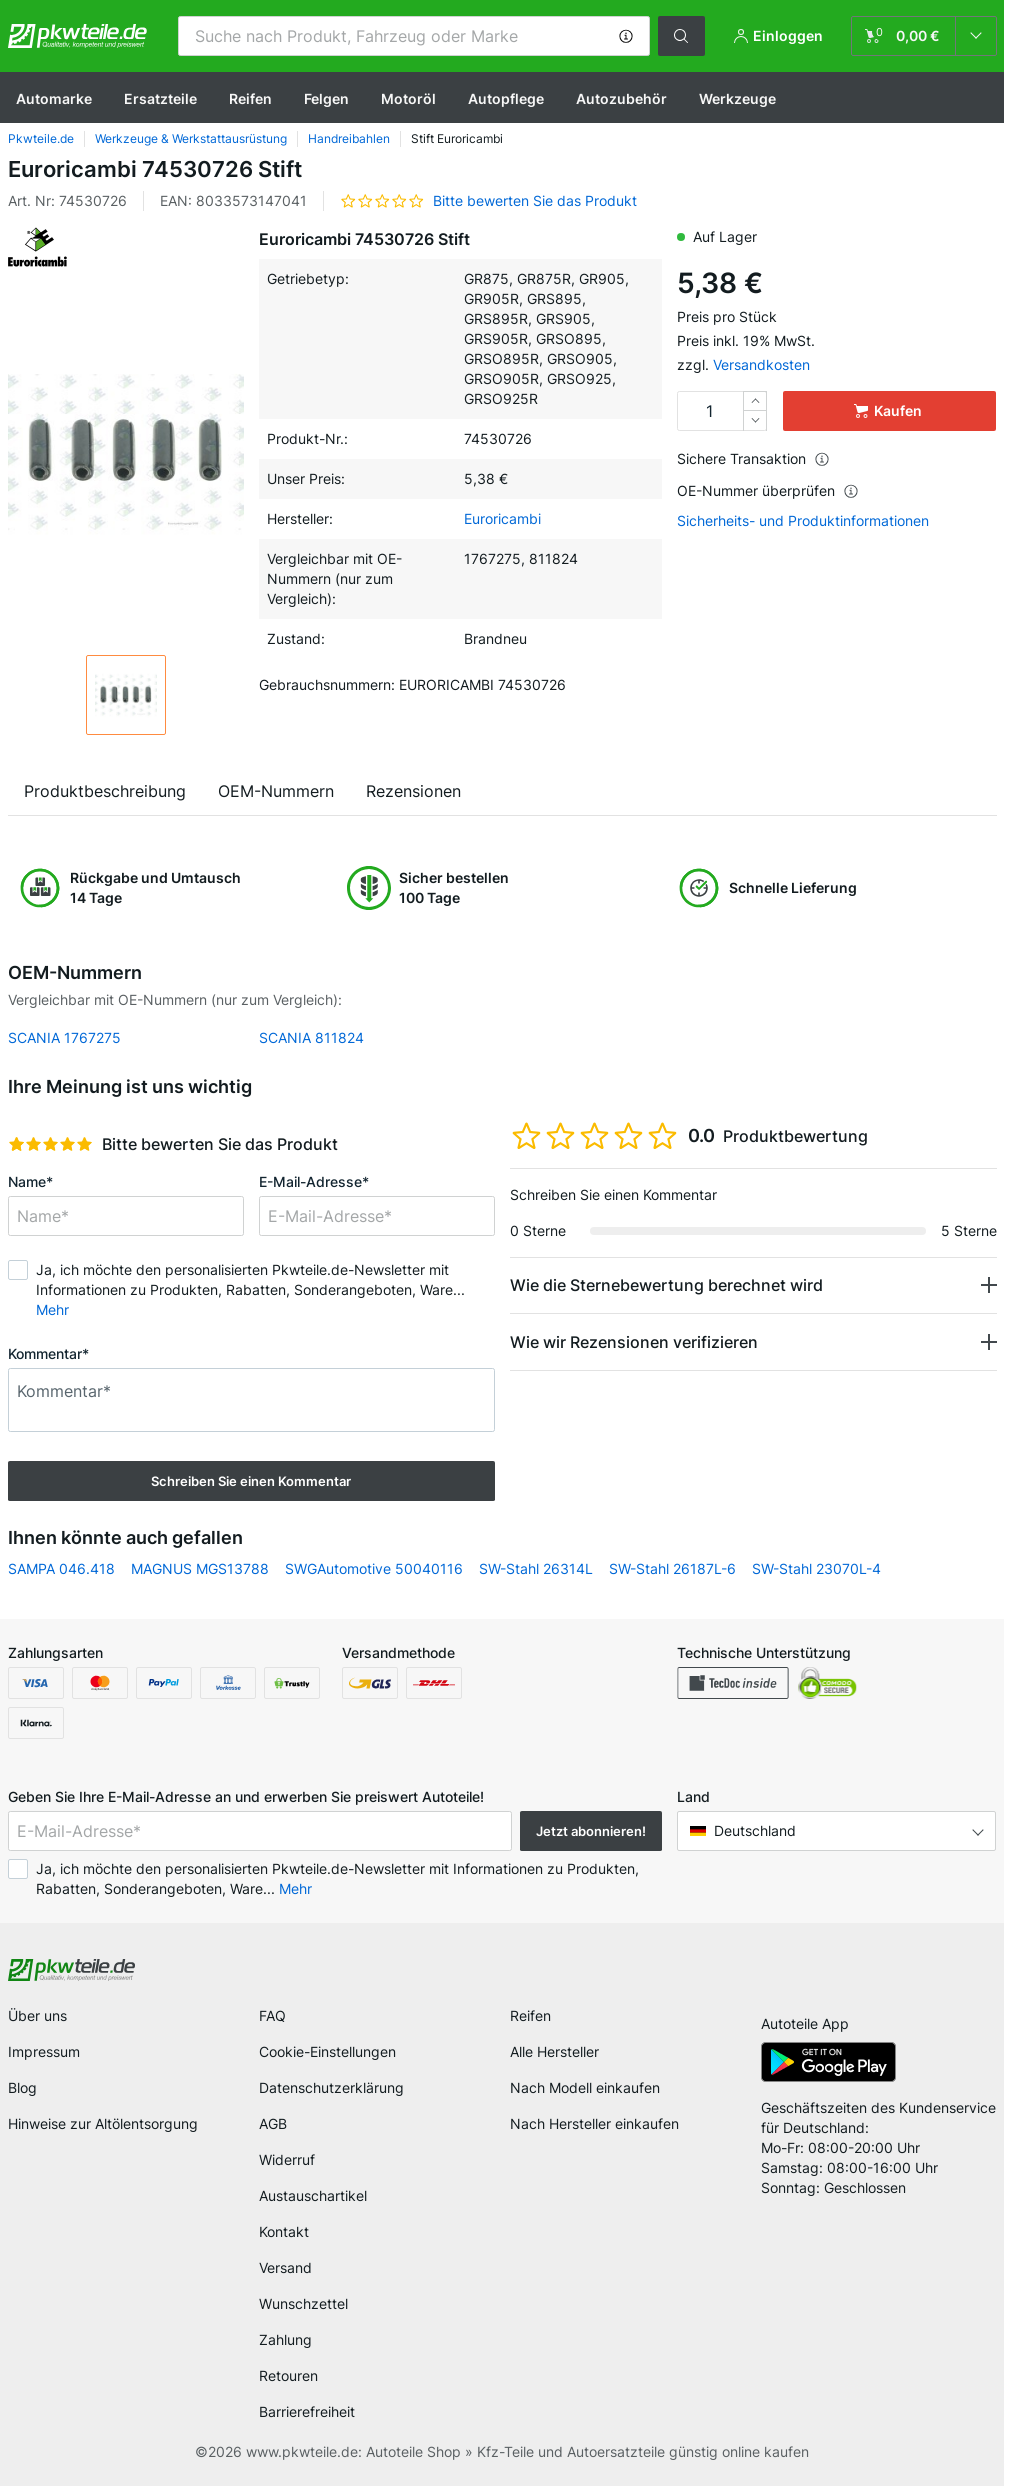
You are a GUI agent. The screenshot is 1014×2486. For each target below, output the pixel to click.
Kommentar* (48, 1353)
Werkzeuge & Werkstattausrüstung (191, 138)
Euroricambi (502, 518)
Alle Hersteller (554, 2051)
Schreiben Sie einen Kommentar (251, 1481)
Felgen (326, 98)
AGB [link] (273, 2123)
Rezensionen (413, 791)
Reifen (250, 98)
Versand (285, 2267)
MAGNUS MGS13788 (200, 1568)
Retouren (288, 2375)
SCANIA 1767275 (64, 1037)
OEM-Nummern (276, 791)
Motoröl (408, 98)
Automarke (54, 98)
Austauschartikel (313, 2195)
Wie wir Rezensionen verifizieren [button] (634, 1342)
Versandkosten (761, 364)
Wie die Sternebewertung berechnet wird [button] (666, 1285)
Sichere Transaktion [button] (753, 458)
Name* (30, 1181)
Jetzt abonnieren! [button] (591, 1831)
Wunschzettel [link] (303, 2303)
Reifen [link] (530, 2015)
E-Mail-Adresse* (314, 1181)
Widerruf (287, 2159)
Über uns (37, 2015)
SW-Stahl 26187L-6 (672, 1568)
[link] (924, 36)
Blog (22, 2087)
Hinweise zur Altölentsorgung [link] (103, 2123)
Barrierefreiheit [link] (307, 2411)
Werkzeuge (737, 98)
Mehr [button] (52, 1309)
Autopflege (506, 98)
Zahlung (285, 2339)
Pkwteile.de (41, 138)
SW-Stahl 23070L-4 (816, 1568)
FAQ (272, 2015)
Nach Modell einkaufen (585, 2087)
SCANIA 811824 (311, 1037)
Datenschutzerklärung (331, 2087)
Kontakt (284, 2231)
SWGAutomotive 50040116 (374, 1568)
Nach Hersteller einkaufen (594, 2123)
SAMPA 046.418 (61, 1568)
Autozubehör (621, 98)
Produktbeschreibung (105, 791)
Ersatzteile (160, 98)
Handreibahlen (349, 138)
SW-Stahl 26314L (536, 1568)
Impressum (44, 2051)
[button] (626, 36)
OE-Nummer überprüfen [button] (768, 490)
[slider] (50, 1144)
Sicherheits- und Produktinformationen (803, 521)
